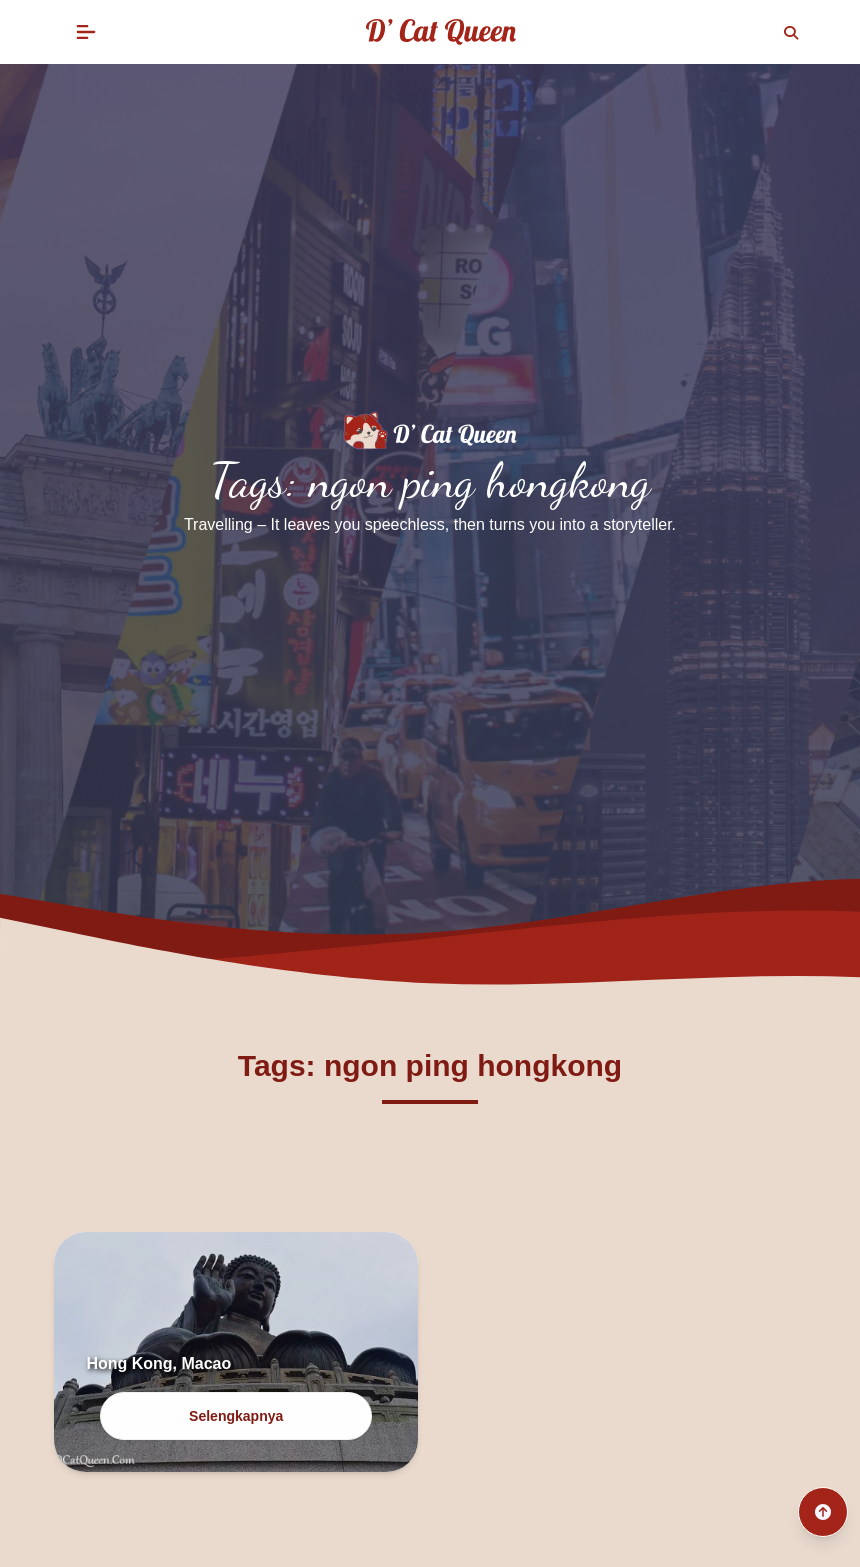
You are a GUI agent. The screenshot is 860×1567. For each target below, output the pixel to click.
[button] (86, 32)
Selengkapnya (236, 1416)
